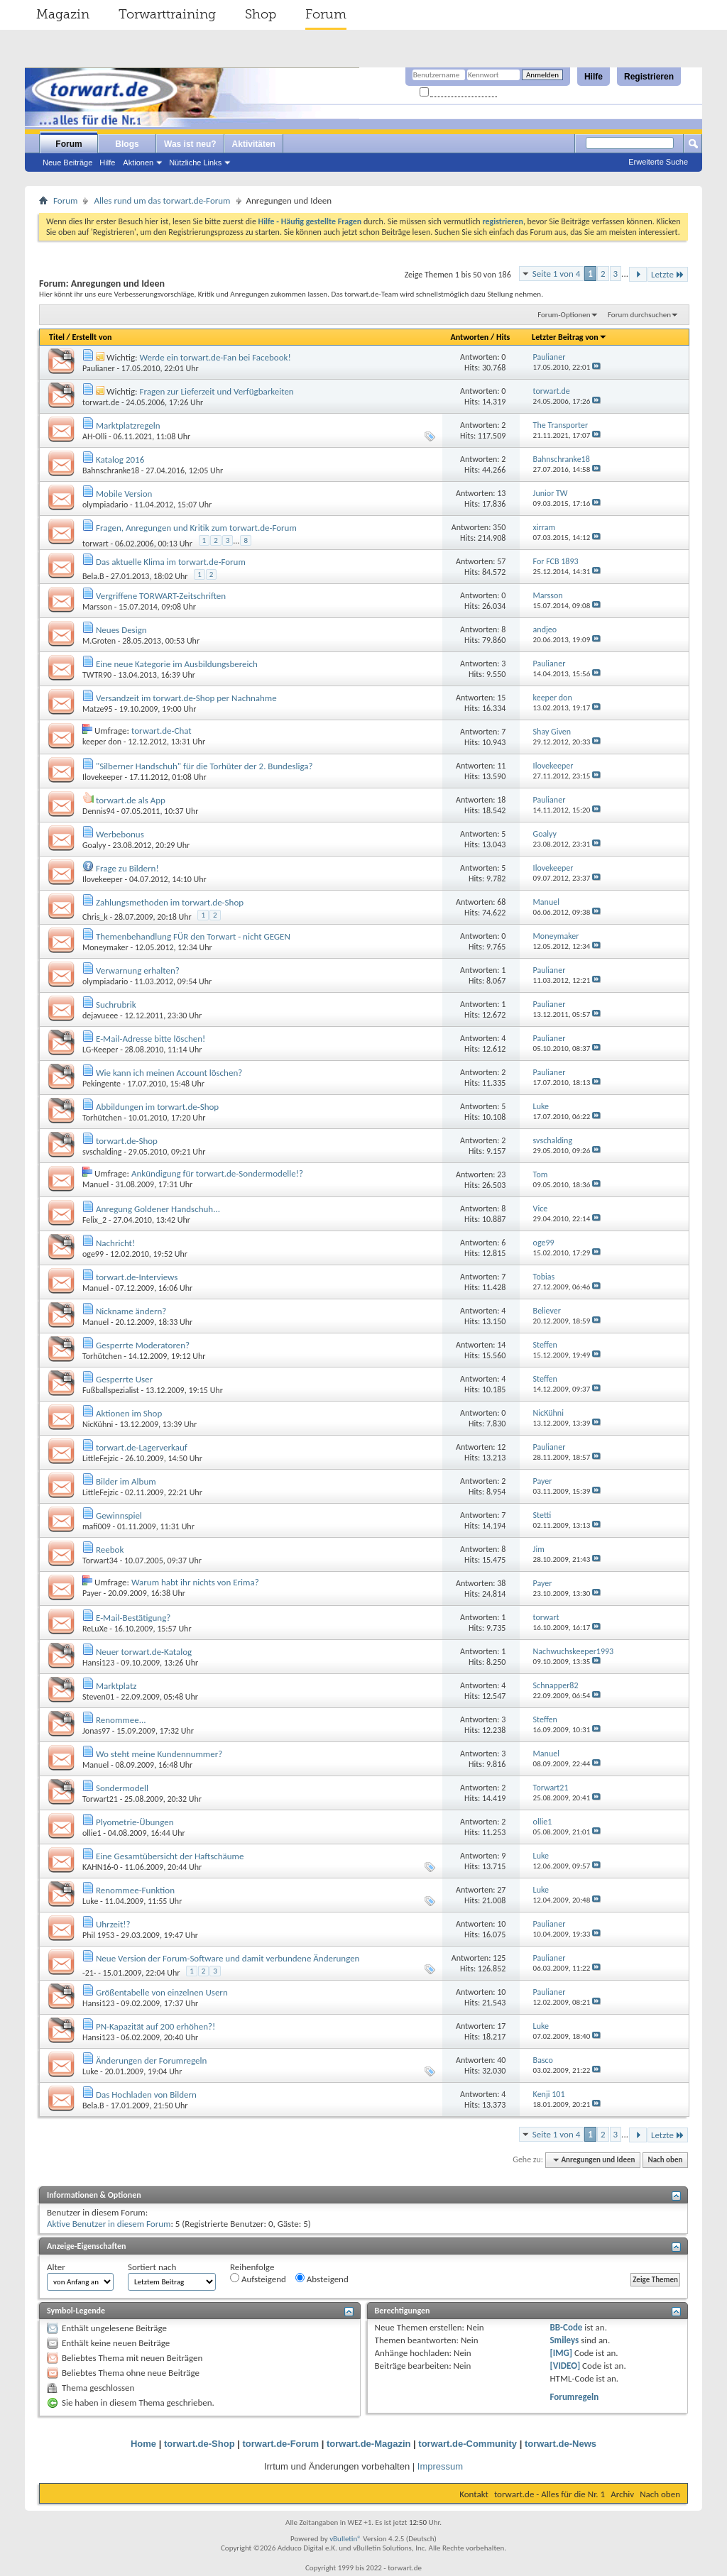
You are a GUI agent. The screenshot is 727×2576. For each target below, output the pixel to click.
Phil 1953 (98, 1935)
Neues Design (121, 629)
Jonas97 (96, 1731)
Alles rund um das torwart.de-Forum (162, 200)
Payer (92, 1593)
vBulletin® (345, 2538)
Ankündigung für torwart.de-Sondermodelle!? (217, 1173)
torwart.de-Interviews (136, 1277)
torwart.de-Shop (127, 1140)
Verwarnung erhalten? (138, 970)
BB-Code (566, 2327)
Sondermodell (122, 1788)
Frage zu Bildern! (127, 868)
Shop (260, 14)
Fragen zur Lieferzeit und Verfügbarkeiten (216, 391)
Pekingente (101, 1084)
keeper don (101, 742)
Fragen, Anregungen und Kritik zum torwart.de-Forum (196, 527)
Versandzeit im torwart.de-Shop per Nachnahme (186, 698)
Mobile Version (124, 493)
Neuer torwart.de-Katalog (144, 1651)
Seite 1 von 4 (556, 273)
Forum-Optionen (563, 314)
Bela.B (93, 576)
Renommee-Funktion (135, 1890)
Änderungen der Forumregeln (151, 2060)
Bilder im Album (126, 1481)
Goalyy (94, 845)
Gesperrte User (124, 1379)
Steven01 (98, 1697)
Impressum (440, 2466)
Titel (57, 337)
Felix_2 (94, 1220)
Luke (90, 1901)
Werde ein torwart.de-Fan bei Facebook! (214, 357)
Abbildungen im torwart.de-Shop (157, 1106)
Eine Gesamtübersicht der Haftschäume (170, 1856)
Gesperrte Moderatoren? (143, 1345)
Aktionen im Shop (129, 1413)
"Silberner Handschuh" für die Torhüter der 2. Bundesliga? (204, 766)
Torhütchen (101, 1118)
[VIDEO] (565, 2365)
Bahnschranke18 (110, 470)
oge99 (93, 1254)
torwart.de (100, 402)
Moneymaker (105, 947)
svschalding (101, 1152)
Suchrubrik (116, 1004)
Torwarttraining (167, 14)
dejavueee (100, 1015)
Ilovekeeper (102, 777)
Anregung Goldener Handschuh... (158, 1209)
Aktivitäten (253, 144)
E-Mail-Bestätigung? (133, 1617)
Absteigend (322, 2278)
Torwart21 (100, 1799)
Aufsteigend (258, 2278)
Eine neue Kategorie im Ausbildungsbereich (177, 664)
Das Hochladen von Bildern (146, 2094)
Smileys (564, 2340)
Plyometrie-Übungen (135, 1822)
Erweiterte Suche (658, 162)
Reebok (110, 1549)
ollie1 (92, 1833)
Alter (56, 2267)
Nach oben (664, 2159)
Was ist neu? (190, 144)
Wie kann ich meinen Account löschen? (169, 1072)
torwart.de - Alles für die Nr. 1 (549, 2494)
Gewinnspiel (119, 1515)
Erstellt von (91, 337)
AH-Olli (94, 436)
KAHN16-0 (100, 1867)
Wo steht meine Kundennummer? (159, 1754)
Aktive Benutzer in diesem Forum (108, 2223)
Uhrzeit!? (113, 1924)
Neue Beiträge (67, 162)
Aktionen (138, 162)
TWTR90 (96, 675)
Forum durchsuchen (639, 314)
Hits (503, 337)
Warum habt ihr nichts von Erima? (195, 1582)
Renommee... (121, 1719)
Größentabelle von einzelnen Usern (162, 1992)
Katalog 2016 (120, 459)
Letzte (667, 274)
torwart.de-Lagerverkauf (141, 1447)
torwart (95, 544)
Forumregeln (574, 2396)
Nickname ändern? (131, 1311)
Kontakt (473, 2494)
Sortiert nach (152, 2267)
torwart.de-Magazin (368, 2443)
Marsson (97, 607)
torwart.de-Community (467, 2443)
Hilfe (593, 77)
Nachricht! (115, 1243)
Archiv (622, 2494)
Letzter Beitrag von (569, 337)
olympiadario (105, 505)
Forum (325, 14)
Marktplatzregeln (128, 425)
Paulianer (98, 368)
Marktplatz (116, 1685)
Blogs (126, 144)
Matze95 (97, 709)
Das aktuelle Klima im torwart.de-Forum (171, 561)
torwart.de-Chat (161, 730)
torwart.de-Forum (281, 2443)
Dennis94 (98, 811)
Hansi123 (98, 1663)
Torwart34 (100, 1560)
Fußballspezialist (110, 1390)
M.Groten (99, 641)
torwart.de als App (130, 800)
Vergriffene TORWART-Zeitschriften (161, 595)
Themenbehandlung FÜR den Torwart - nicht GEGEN (193, 936)
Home (143, 2443)
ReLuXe (95, 1629)
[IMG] (561, 2352)
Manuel (95, 1184)
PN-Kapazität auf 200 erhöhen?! (155, 2026)
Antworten (469, 337)
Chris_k (95, 917)
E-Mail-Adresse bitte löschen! (150, 1038)
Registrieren (649, 77)
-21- (89, 1973)
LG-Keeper (100, 1050)
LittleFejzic (100, 1458)
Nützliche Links (195, 162)
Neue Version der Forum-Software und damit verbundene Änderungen (228, 1958)
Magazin (62, 14)
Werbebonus (120, 834)
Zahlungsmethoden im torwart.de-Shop (170, 902)
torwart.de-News (560, 2443)
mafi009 (96, 1526)
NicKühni (97, 1424)
